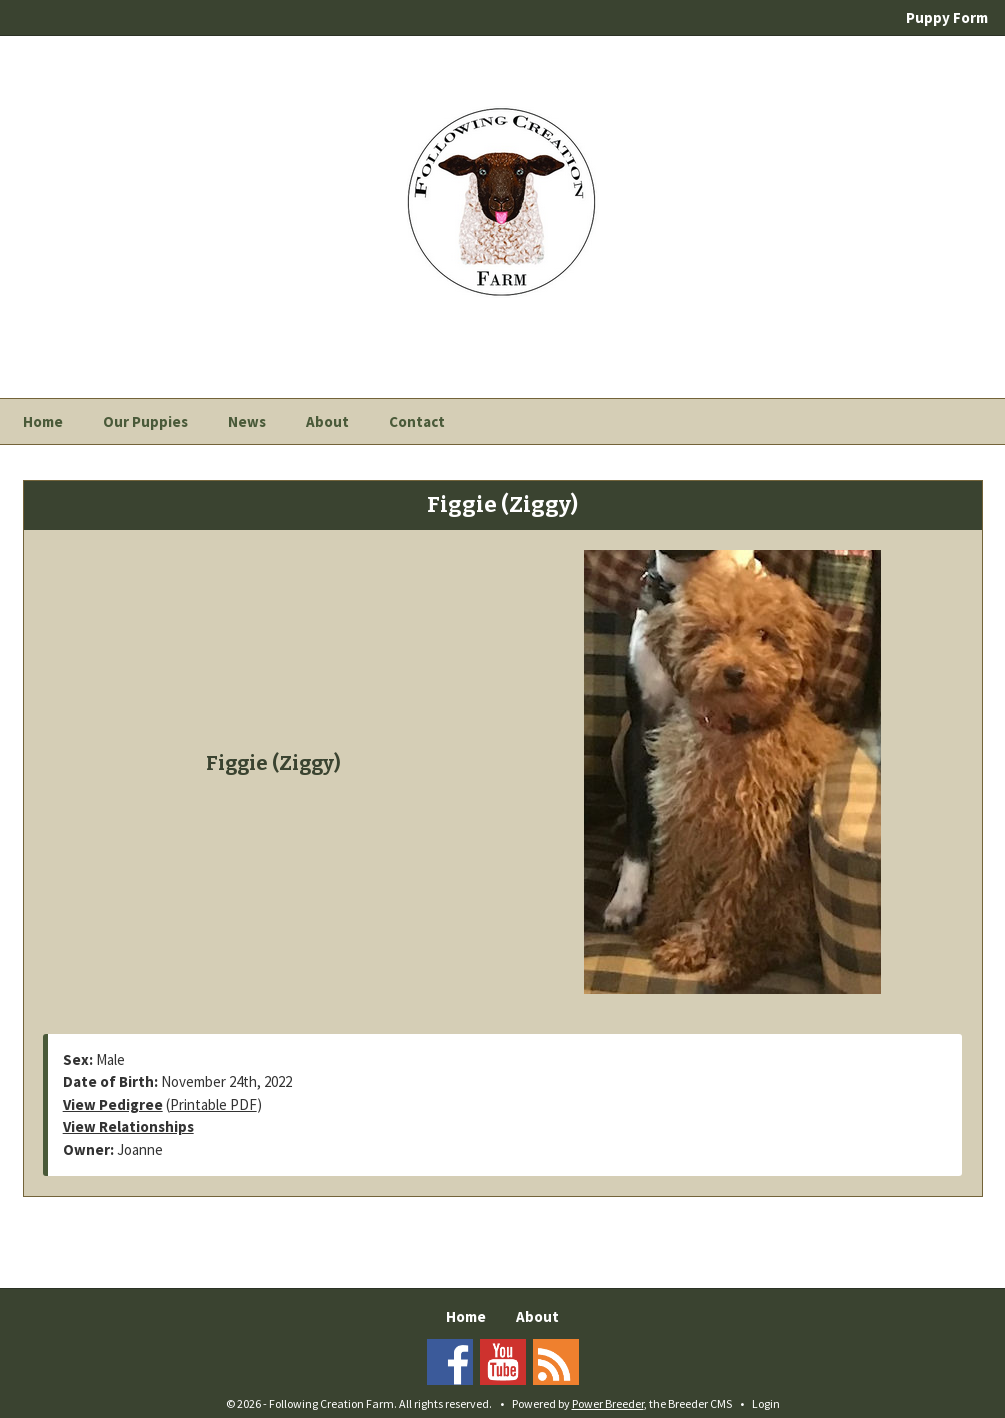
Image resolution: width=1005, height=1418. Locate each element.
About (327, 421)
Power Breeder (608, 1403)
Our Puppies (145, 421)
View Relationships (128, 1126)
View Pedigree (113, 1104)
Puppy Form (947, 17)
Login (766, 1403)
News (247, 421)
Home (43, 421)
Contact (417, 421)
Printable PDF (213, 1104)
